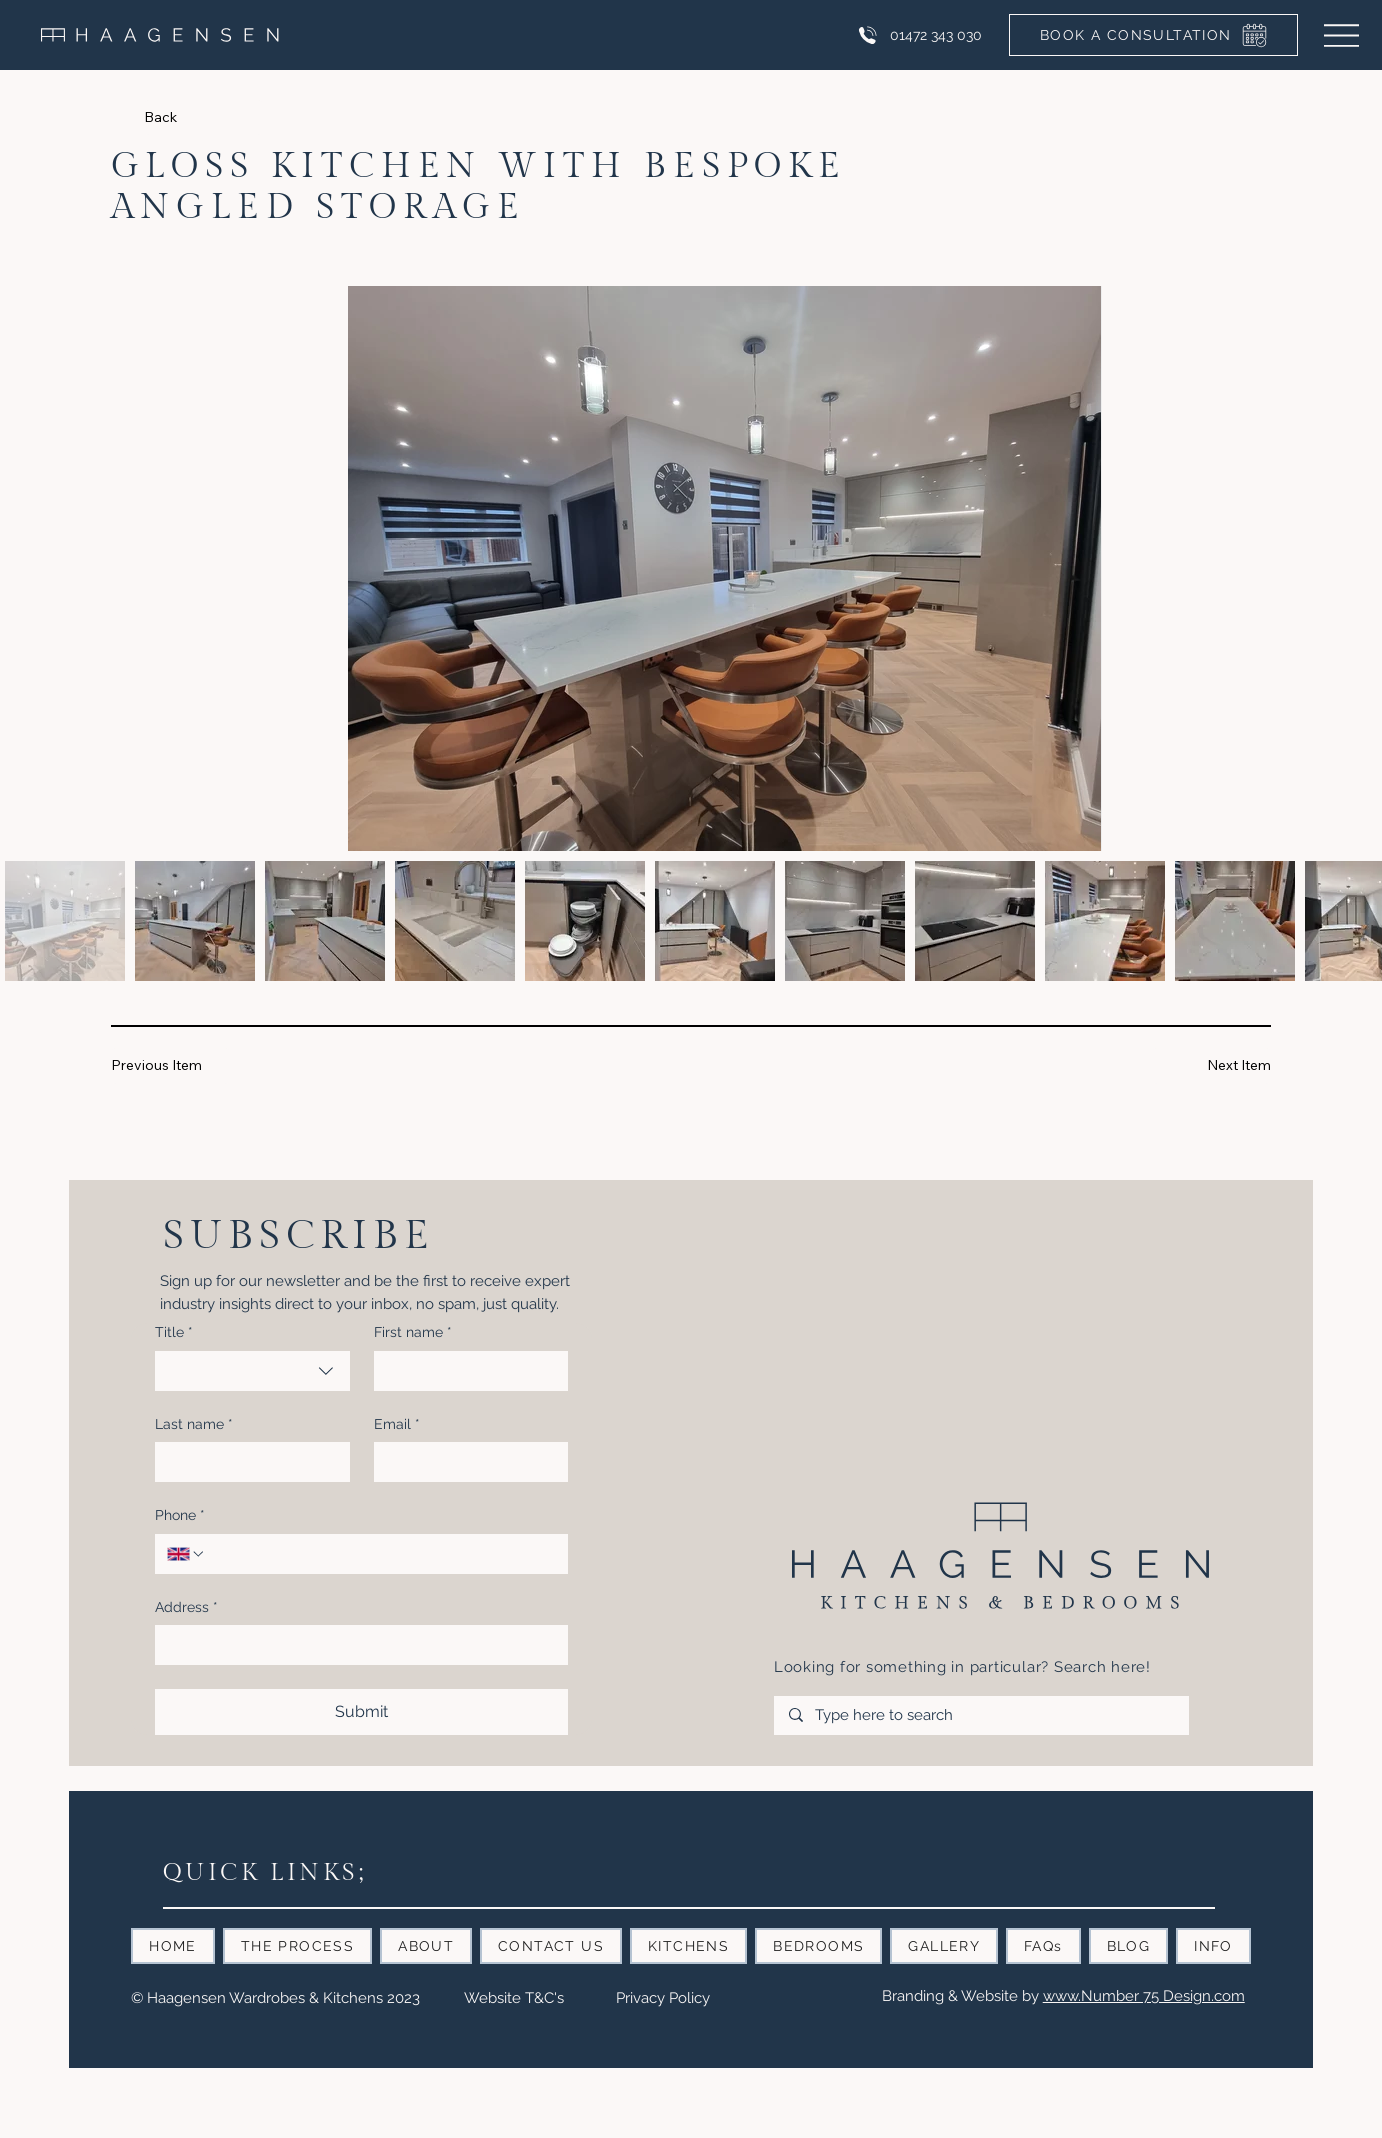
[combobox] (252, 1371)
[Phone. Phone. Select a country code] (186, 1554)
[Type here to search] (981, 1715)
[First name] (465, 1371)
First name (413, 1333)
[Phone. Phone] (381, 1554)
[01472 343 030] (918, 35)
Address (186, 1608)
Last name (194, 1425)
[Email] (465, 1462)
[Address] (355, 1645)
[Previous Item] (170, 1065)
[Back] (203, 117)
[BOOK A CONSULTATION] (1153, 35)
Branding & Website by (962, 1996)
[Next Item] (1211, 1065)
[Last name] (246, 1462)
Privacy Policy (663, 1998)
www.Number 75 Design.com (1144, 1996)
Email (397, 1425)
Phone (180, 1516)
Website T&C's (514, 1998)
